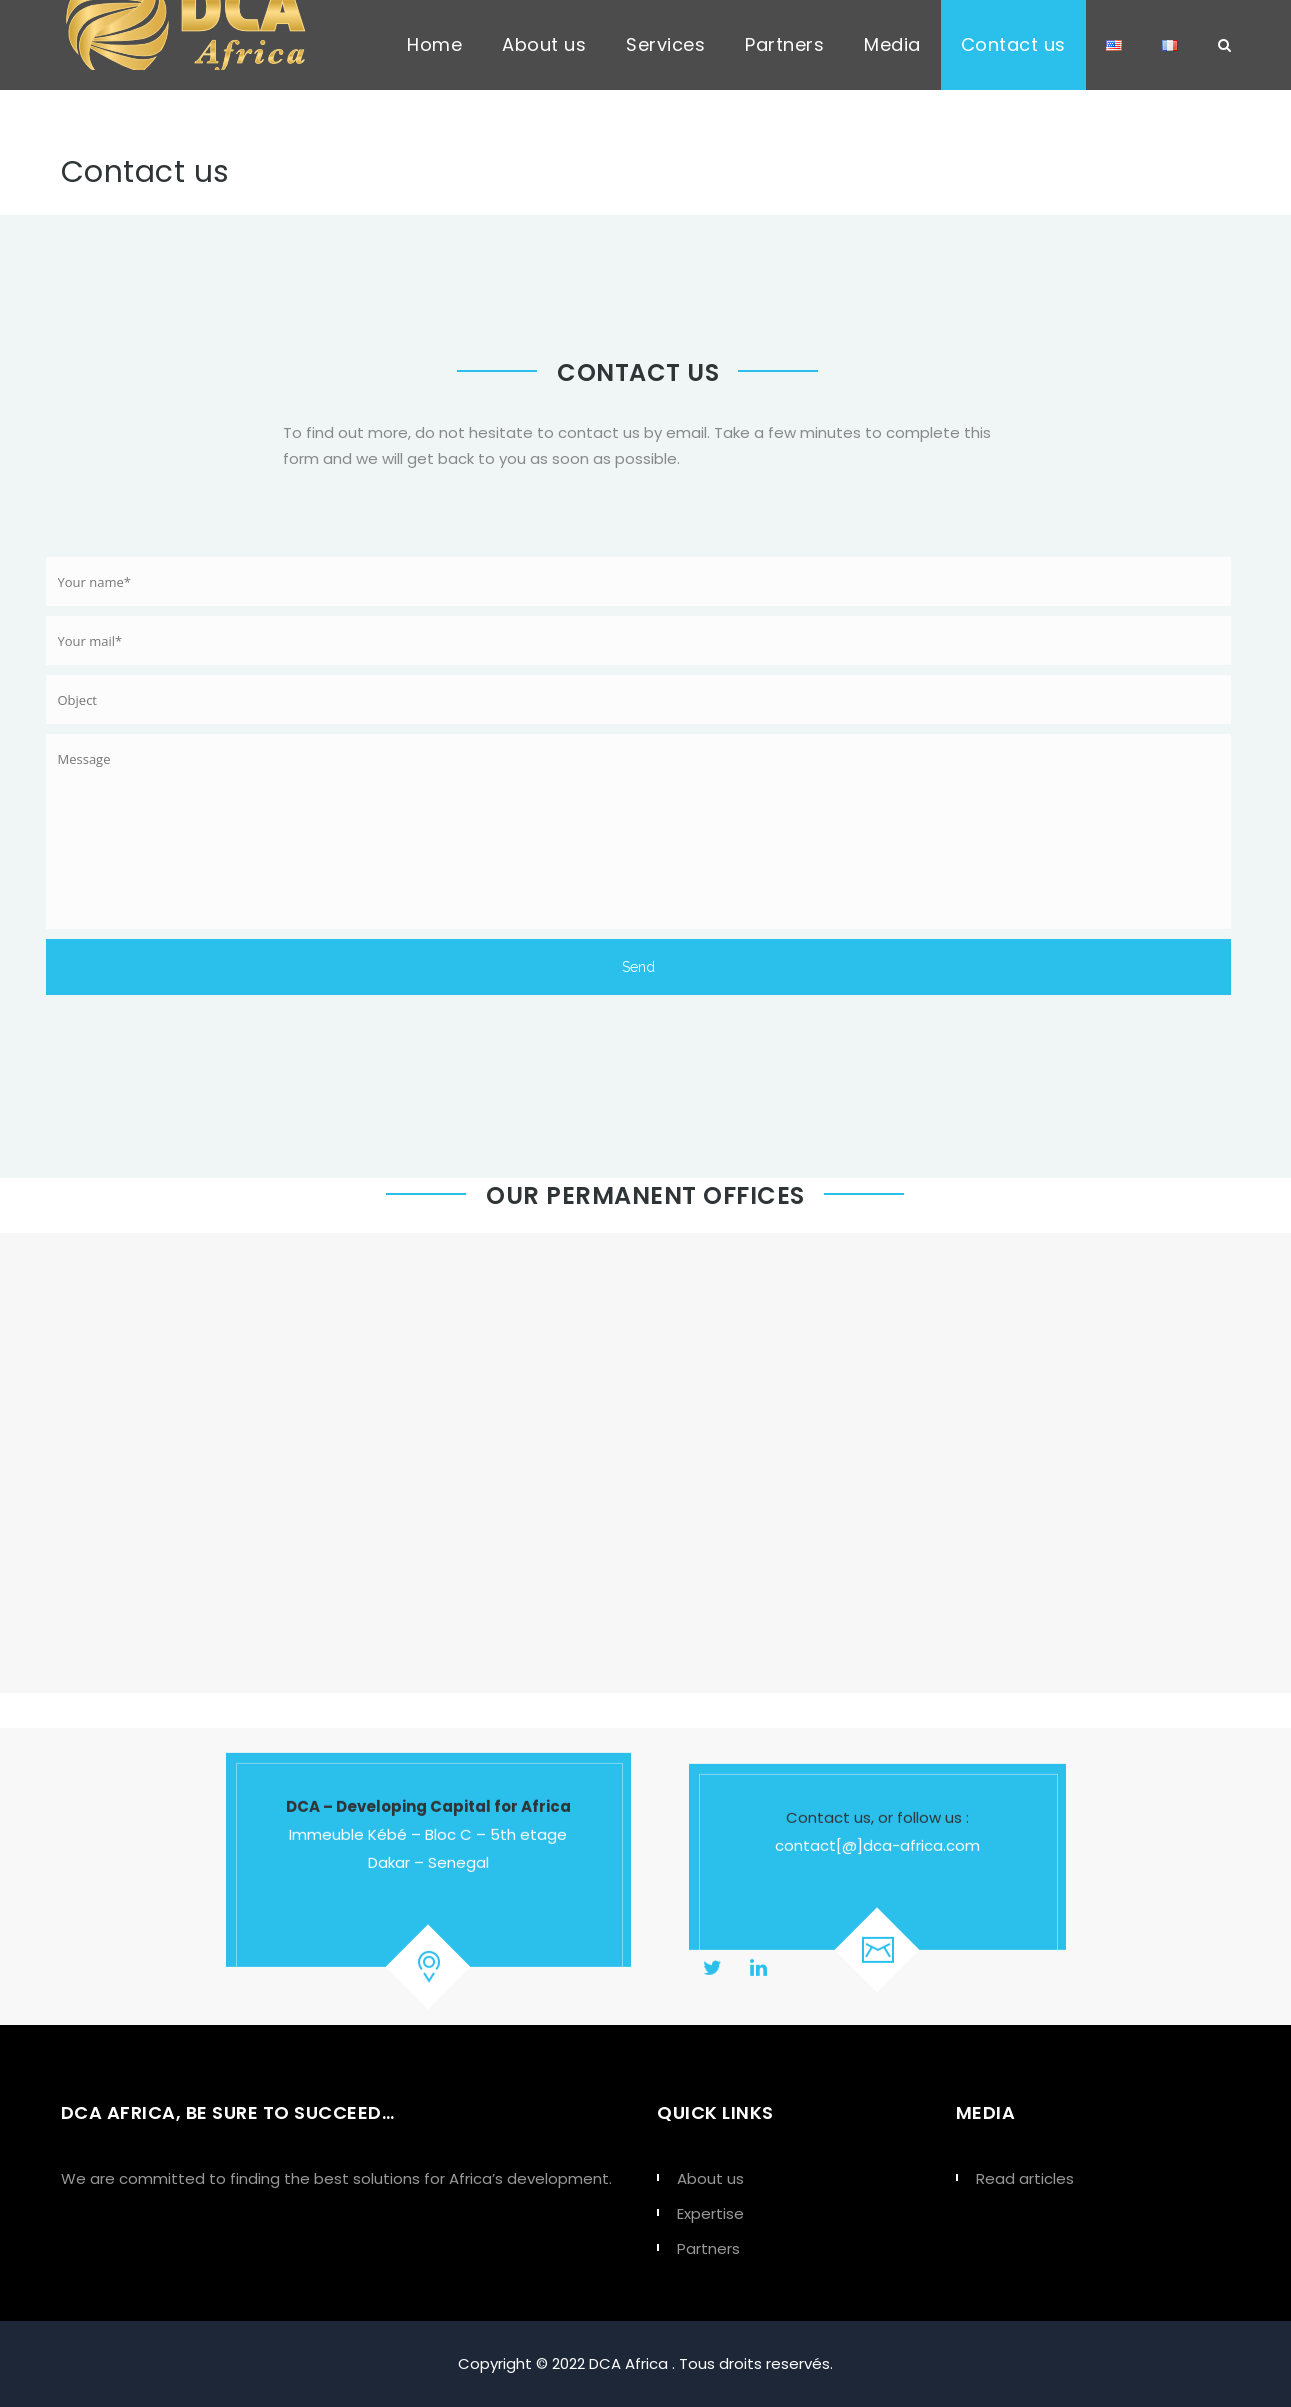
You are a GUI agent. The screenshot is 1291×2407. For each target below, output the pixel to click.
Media (892, 44)
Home (434, 44)
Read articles (1025, 2178)
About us (544, 44)
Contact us (1013, 44)
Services (665, 44)
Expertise (710, 2213)
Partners (784, 44)
